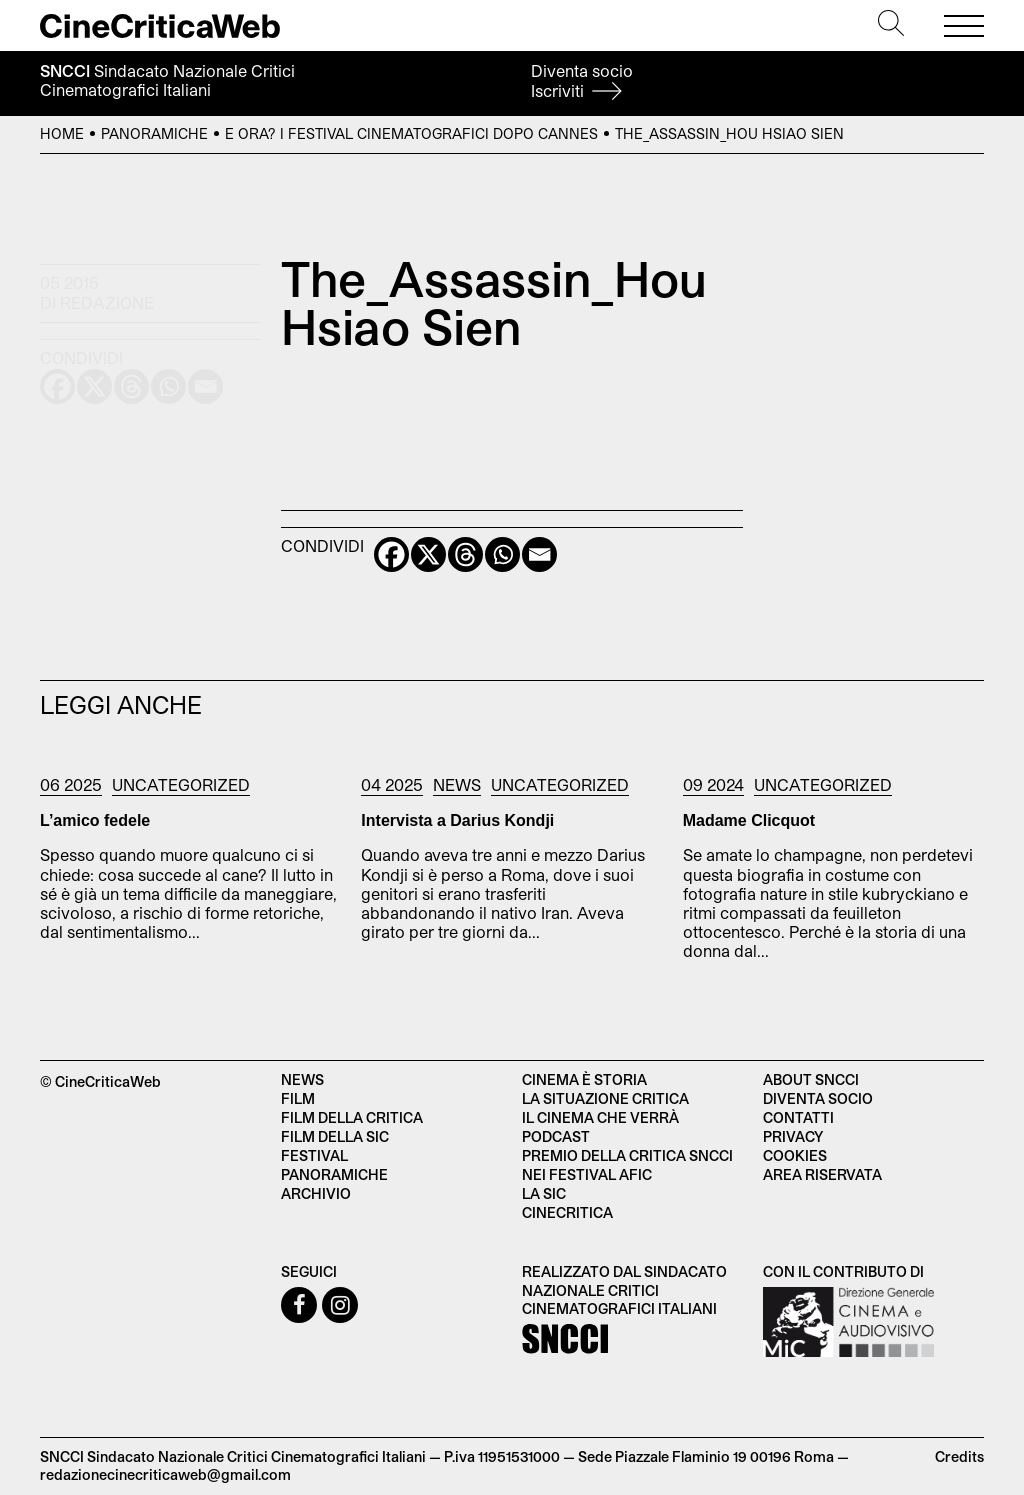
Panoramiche (154, 133)
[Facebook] (391, 554)
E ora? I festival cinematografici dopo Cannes (411, 133)
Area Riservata (822, 1174)
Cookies (795, 1155)
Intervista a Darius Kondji (457, 820)
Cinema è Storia (584, 1079)
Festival (314, 1155)
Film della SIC (335, 1136)
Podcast (556, 1136)
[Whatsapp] (502, 554)
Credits (959, 1456)
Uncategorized (181, 784)
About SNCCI (811, 1079)
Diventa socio (582, 80)
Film (298, 1098)
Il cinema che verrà (600, 1117)
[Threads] (465, 554)
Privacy (793, 1136)
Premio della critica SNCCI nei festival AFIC (627, 1165)
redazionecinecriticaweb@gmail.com (165, 1474)
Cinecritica (567, 1212)
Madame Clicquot (749, 820)
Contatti (798, 1117)
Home (62, 133)
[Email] (539, 554)
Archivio (316, 1193)
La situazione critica (605, 1098)
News (457, 784)
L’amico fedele (95, 820)
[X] (428, 554)
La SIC (544, 1193)
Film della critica (352, 1117)
